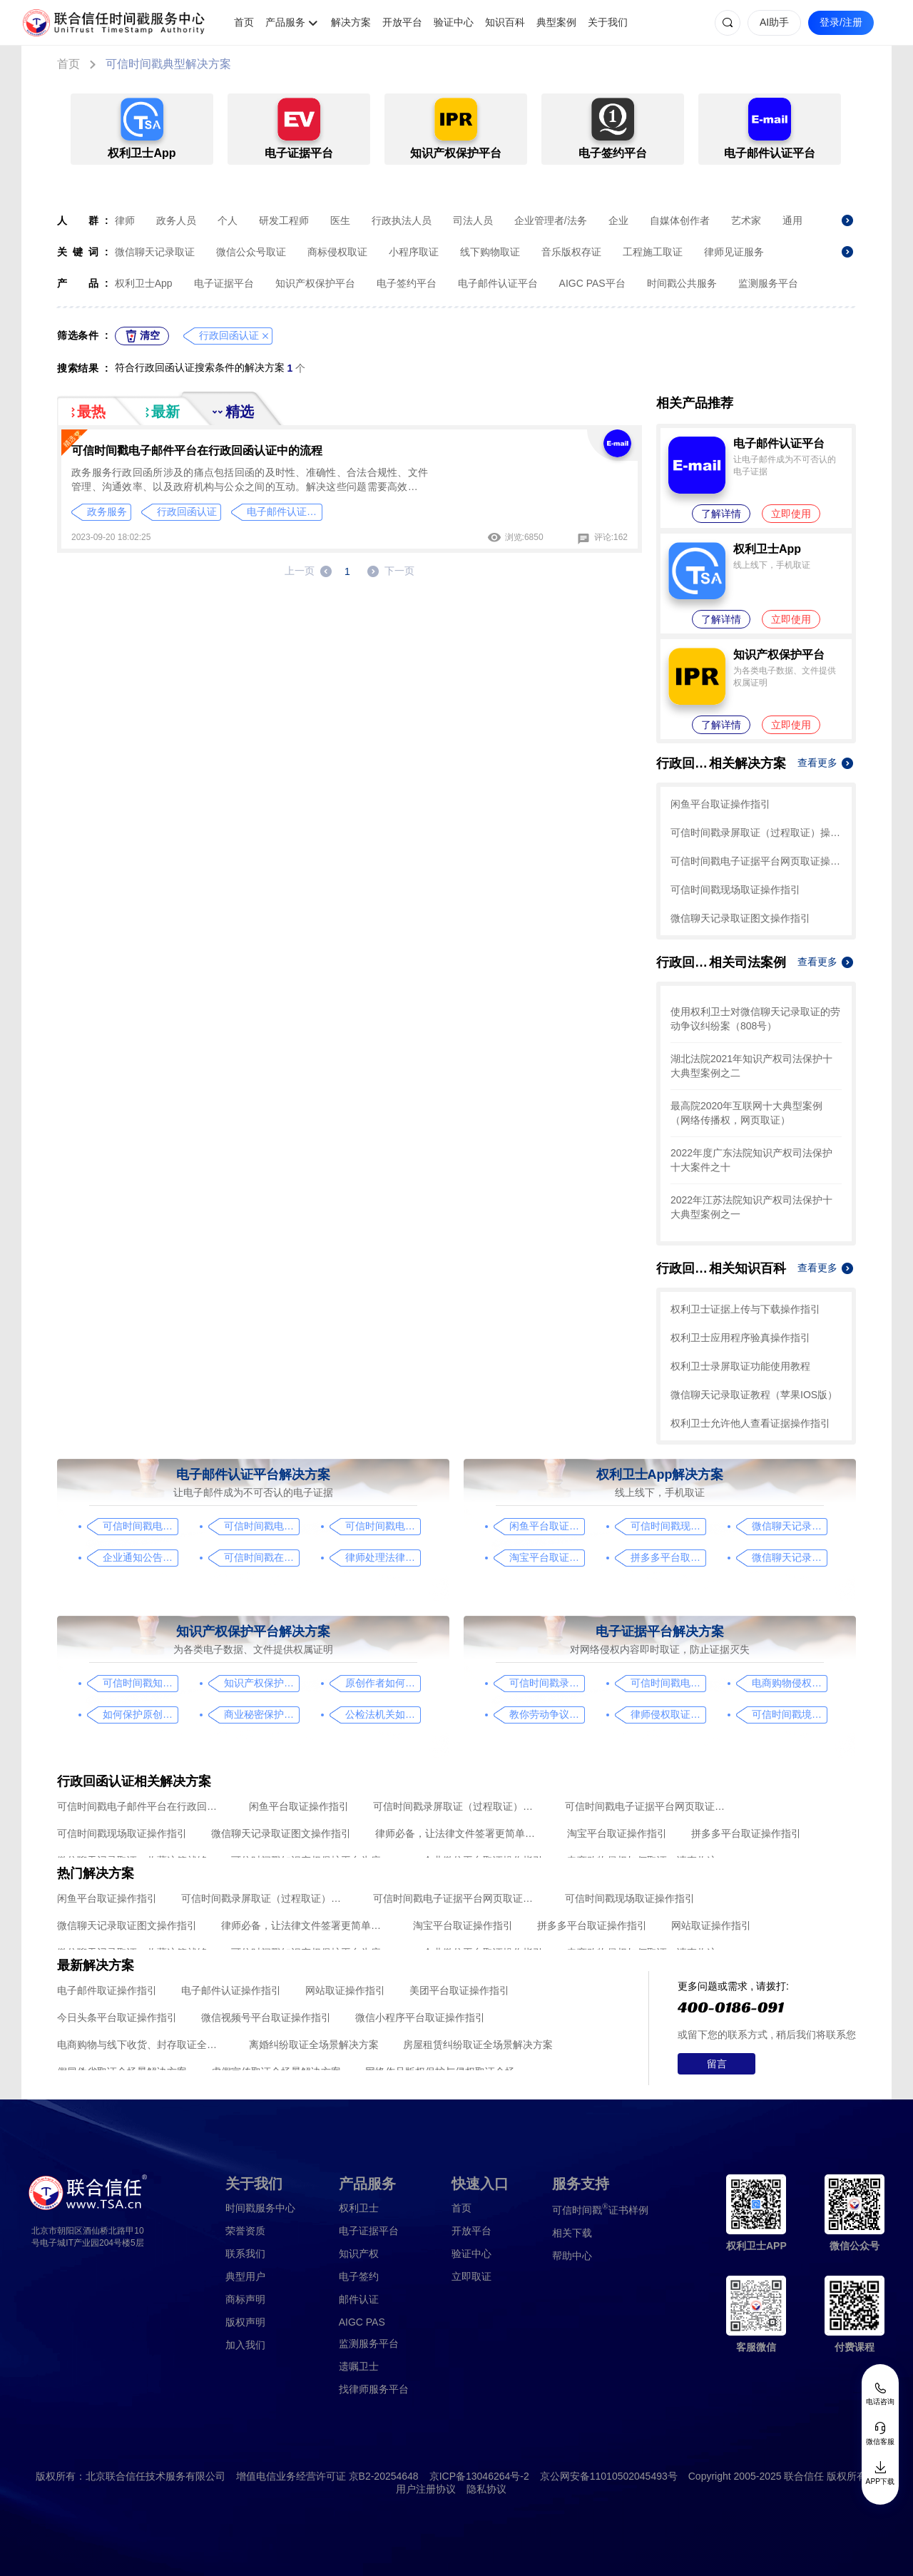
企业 (618, 220)
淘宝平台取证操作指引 (546, 1557)
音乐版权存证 (571, 252)
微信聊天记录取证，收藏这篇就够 (789, 1557)
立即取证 (471, 2276)
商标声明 (245, 2299)
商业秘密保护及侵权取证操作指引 (261, 1714)
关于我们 (608, 22)
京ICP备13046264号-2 (479, 2476)
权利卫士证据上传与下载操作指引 (745, 1309)
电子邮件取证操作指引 (107, 1990)
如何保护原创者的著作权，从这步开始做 (140, 1714)
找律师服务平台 (374, 2389)
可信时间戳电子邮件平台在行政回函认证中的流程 (196, 450)
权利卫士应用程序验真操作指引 (740, 1337)
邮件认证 (359, 2299)
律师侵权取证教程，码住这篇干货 (668, 1714)
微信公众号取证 (251, 252)
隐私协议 (486, 2489)
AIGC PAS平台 (592, 283)
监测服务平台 (768, 283)
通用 (792, 220)
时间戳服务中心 (260, 2208)
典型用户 (245, 2276)
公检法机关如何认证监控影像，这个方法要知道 (382, 1714)
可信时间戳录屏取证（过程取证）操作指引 (756, 832)
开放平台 (402, 22)
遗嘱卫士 (359, 2366)
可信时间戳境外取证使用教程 (789, 1714)
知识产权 (359, 2253)
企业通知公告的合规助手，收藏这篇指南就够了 (140, 1557)
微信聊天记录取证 (155, 252)
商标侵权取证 (337, 252)
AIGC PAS (362, 2322)
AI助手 (774, 22)
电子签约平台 (407, 283)
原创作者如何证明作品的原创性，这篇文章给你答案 (382, 1683)
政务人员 (176, 220)
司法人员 (473, 220)
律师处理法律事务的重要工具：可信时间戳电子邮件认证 (382, 1557)
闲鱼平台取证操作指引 (720, 804)
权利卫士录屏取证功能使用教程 (740, 1366)
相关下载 (572, 2233)
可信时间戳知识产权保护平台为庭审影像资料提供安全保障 (140, 1683)
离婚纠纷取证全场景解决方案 (314, 2044)
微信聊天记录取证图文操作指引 (740, 918)
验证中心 (454, 22)
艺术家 (746, 220)
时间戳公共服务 (682, 283)
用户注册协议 (426, 2489)
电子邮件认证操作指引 (231, 1990)
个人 (228, 220)
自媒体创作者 (680, 220)
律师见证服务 (734, 252)
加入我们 (245, 2345)
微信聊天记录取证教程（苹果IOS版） (753, 1394)
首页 (244, 22)
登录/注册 (841, 22)
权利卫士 (359, 2208)
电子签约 (359, 2276)
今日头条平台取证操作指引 (117, 2017)
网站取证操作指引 (711, 1925)
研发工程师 (284, 220)
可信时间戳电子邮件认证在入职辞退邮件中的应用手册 (261, 1526)
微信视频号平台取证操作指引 (266, 2017)
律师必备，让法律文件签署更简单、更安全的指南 (459, 1833)
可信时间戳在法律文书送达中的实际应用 (261, 1557)
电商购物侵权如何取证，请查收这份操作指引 (789, 1683)
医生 (340, 220)
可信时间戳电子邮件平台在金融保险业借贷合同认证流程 (382, 1526)
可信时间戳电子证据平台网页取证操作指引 (756, 861)
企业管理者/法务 (550, 220)
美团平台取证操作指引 (459, 1990)
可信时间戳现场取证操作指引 (735, 889)
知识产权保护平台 (315, 283)
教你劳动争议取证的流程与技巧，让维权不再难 (546, 1714)
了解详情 (721, 513)
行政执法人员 (402, 220)
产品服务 (285, 22)
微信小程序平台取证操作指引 (420, 2017)
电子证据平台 (224, 283)
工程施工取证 (653, 252)
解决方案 (351, 22)
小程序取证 (414, 252)
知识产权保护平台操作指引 (261, 1683)
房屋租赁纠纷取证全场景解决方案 (478, 2044)
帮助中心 (572, 2255)
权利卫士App (144, 283)
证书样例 (600, 2209)
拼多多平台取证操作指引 (668, 1557)
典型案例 (556, 22)
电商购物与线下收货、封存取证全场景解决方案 (141, 2044)
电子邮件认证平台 (498, 283)
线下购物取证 (490, 252)
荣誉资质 (245, 2230)
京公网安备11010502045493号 (609, 2476)
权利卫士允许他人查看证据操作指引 (750, 1423)
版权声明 (245, 2322)
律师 (125, 220)
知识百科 (505, 22)
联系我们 (245, 2253)
